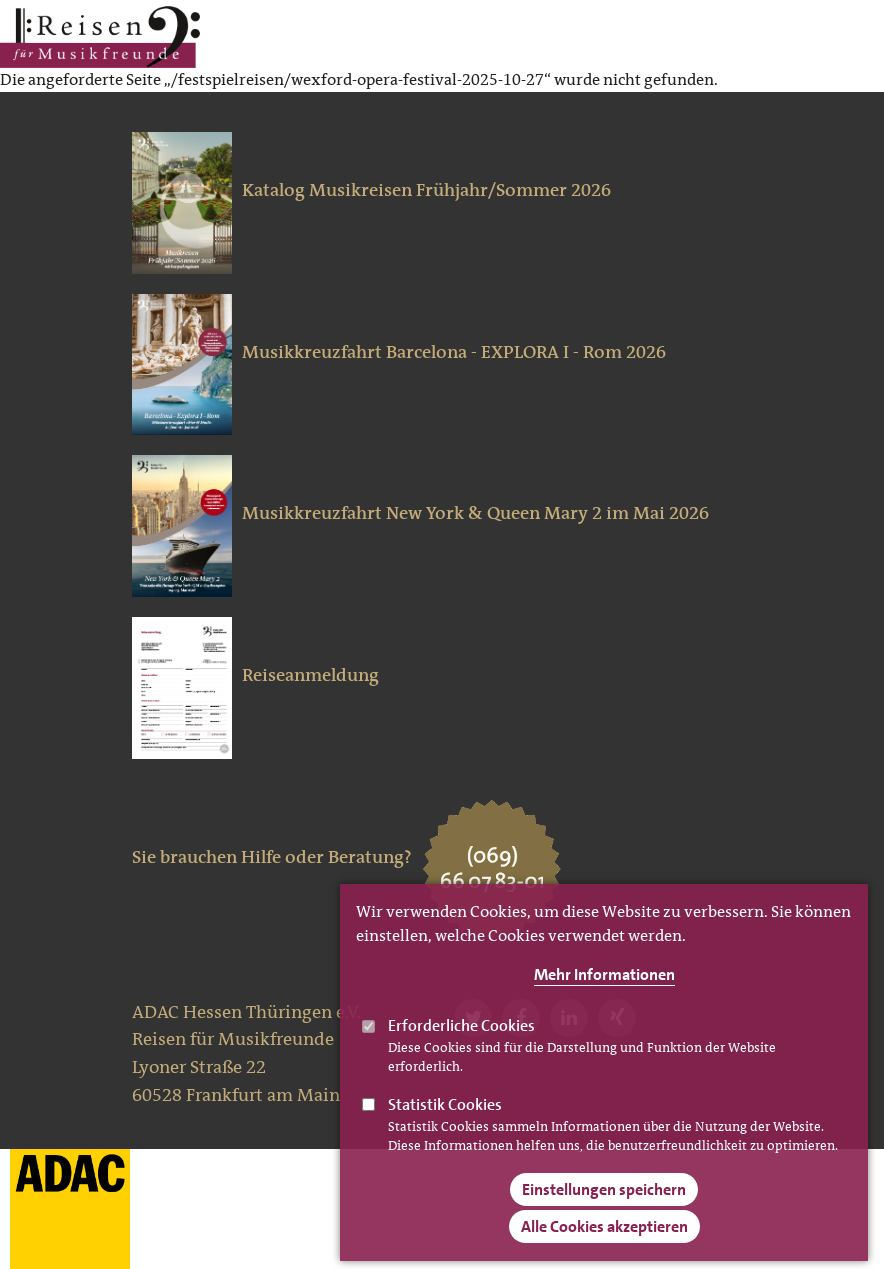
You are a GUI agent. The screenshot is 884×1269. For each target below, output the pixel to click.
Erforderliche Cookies (461, 1044)
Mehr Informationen (604, 993)
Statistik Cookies (445, 1123)
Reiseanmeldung (310, 675)
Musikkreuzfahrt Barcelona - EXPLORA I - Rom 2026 (454, 352)
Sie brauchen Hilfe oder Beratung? (272, 857)
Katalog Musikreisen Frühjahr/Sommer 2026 (426, 190)
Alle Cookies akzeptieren (604, 1245)
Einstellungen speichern (604, 1208)
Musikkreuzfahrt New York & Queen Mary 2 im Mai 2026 (475, 513)
